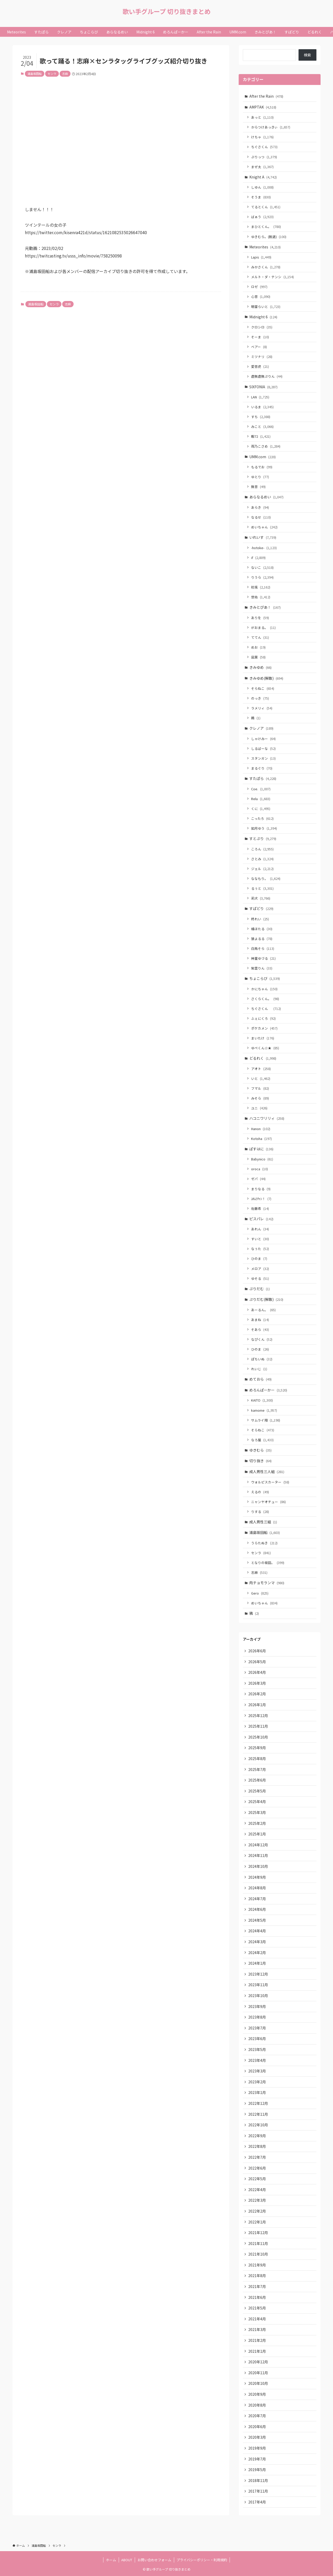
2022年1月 (257, 2222)
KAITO (262, 1400)
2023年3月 (257, 2070)
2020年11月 (258, 2372)
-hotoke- (264, 547)
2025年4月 (257, 1801)
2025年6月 (257, 1780)
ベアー (259, 346)
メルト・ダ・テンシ (272, 276)
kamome (264, 1410)
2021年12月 (258, 2232)
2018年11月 (258, 2480)
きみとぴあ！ (265, 607)
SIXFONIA (263, 386)
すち (260, 416)
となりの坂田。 (267, 1562)
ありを (260, 617)
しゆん (262, 187)
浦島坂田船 (34, 73)
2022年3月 (257, 2200)
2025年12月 (258, 1715)
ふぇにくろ (263, 1018)
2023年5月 (257, 2049)
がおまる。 (263, 627)
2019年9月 (257, 2448)
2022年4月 (257, 2189)
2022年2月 (257, 2211)
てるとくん (265, 206)
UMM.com (262, 456)
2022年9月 (257, 2135)
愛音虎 (260, 366)
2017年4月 (257, 2502)
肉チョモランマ (266, 1582)
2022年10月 (258, 2124)
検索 (307, 55)
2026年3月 (257, 1683)
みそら (260, 1098)
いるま (262, 406)
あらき (260, 507)
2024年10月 (258, 1866)
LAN (260, 396)
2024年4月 (257, 1930)
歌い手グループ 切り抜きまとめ (167, 11)
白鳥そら (262, 948)
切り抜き (260, 1460)
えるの (260, 1491)
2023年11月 (258, 1984)
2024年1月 (257, 1963)
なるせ (261, 517)
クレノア (261, 728)
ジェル (262, 868)
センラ (52, 73)
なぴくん (261, 1339)
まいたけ (262, 1038)
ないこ (262, 567)
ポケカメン (264, 1028)
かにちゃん (264, 988)
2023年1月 (257, 2092)
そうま (261, 197)
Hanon (260, 1128)
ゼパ (258, 1178)
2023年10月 (258, 1995)
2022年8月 (257, 2146)
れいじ (259, 1368)
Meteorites (265, 246)
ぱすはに (261, 1148)
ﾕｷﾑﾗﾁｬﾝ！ (261, 1198)
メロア (260, 1268)
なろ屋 (262, 1439)
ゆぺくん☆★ (265, 1047)
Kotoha (261, 1138)
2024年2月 (257, 1952)
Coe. (261, 788)
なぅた (260, 1248)
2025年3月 (257, 1812)
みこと (262, 426)
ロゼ (259, 286)
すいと (260, 1238)
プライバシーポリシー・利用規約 (201, 2559)
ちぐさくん (264, 146)
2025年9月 (257, 1747)
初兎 (260, 587)
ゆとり (260, 476)
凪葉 (258, 657)
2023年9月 (257, 2006)
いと (260, 1078)
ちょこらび (264, 978)
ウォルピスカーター (270, 1482)
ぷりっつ (264, 156)
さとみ (262, 858)
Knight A (263, 177)
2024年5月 (257, 1920)
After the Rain (266, 96)
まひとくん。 (266, 226)
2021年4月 (257, 2318)
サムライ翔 (265, 1420)
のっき (260, 698)
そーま (260, 336)
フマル (260, 1088)
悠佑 (260, 596)
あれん (260, 1228)
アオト (261, 1068)
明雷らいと (265, 306)
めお (258, 647)
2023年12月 (258, 1974)
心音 (260, 296)
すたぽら (262, 778)
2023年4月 (257, 2060)
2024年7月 (257, 1898)
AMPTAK (262, 107)
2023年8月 (257, 2017)
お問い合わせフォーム (154, 2559)
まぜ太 (262, 166)
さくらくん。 (265, 998)
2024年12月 (258, 1844)
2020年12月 (258, 2361)
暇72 (261, 436)
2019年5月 (257, 2469)
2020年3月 (257, 2437)
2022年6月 (257, 2168)
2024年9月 (257, 1877)
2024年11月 (258, 1855)
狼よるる (261, 938)
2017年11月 (258, 2491)
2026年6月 (257, 1650)
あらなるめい (266, 496)
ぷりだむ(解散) (266, 1299)
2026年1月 (257, 1704)
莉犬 (260, 898)
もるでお (261, 466)
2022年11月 (258, 2114)
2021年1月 (257, 2351)
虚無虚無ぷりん (266, 376)
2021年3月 (257, 2329)
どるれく (262, 1058)
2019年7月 (257, 2459)
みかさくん (265, 266)
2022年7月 (257, 2157)
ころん (262, 848)
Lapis (261, 257)
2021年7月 (257, 2286)
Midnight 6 (263, 316)
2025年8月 (257, 1758)
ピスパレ (261, 1218)
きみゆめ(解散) (266, 678)
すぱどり (261, 908)
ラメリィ (261, 708)
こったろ (262, 818)
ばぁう (262, 216)
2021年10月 (258, 2254)
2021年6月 (257, 2297)
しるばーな (263, 748)
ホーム (111, 2559)
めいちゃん (264, 527)
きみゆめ (260, 667)
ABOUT (126, 2559)
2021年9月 (257, 2265)
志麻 (65, 73)
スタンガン (263, 758)
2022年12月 (258, 2103)
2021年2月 (257, 2340)
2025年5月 (257, 1790)
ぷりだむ (259, 1288)
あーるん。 (263, 1309)
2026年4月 (257, 1672)
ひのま (259, 1258)
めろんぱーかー (268, 1390)
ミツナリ (261, 356)
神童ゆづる (263, 958)
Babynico (262, 1159)
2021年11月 (258, 2243)
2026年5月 (257, 1661)
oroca (259, 1168)
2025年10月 (258, 1737)
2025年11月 (258, 1726)
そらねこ (262, 688)
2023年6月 (257, 2038)
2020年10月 (258, 2383)
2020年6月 (257, 2426)
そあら (260, 1329)
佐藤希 (260, 1208)
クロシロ (261, 327)
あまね (260, 1319)
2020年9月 (257, 2394)
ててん (260, 637)
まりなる (261, 1188)
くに (260, 808)
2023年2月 (257, 2081)
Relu (260, 798)
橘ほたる (261, 928)
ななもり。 (265, 878)
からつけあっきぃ (270, 127)
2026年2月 (257, 1693)
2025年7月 (257, 1769)
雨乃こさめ (265, 446)
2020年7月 (257, 2415)
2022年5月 (257, 2178)
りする (260, 1511)
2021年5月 (257, 2307)
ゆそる (260, 1278)
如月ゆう (264, 828)
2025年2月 (257, 1823)
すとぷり (262, 838)
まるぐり (261, 768)
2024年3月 (257, 1941)
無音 (258, 486)
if (258, 557)
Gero (259, 1593)
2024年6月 (257, 1909)
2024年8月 (257, 1887)
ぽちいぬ (261, 1359)
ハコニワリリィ (266, 1118)
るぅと (262, 888)
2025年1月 (257, 1833)
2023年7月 (257, 2027)
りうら (262, 577)
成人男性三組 (263, 1521)
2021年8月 (257, 2275)
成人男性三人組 (266, 1471)
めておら (260, 1379)
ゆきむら (260, 1450)
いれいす (262, 537)
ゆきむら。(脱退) (268, 236)
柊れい (260, 918)
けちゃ (262, 136)
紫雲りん (261, 968)
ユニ (259, 1108)
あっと (262, 117)
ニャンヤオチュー (268, 1501)
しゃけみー (263, 738)
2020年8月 (257, 2405)
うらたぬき (264, 1542)
